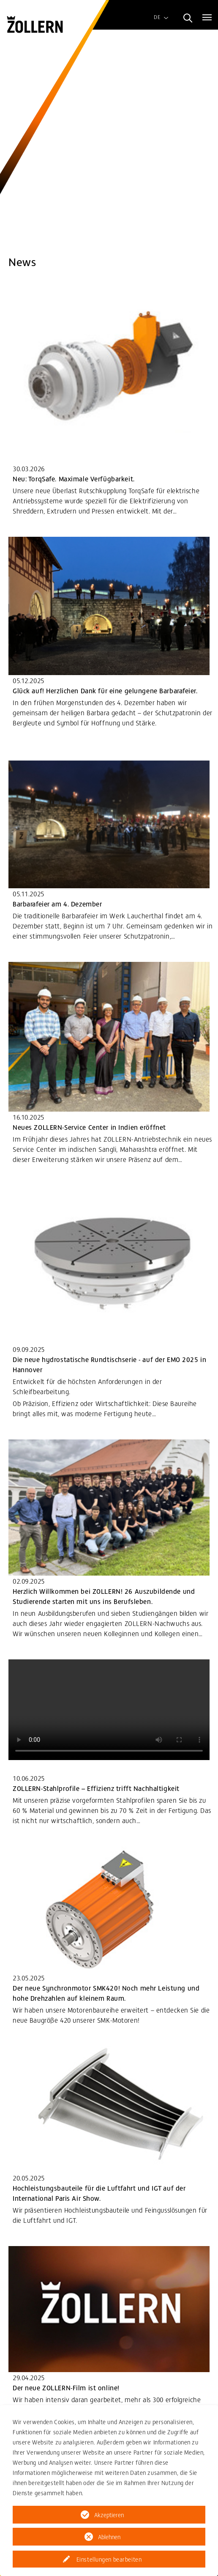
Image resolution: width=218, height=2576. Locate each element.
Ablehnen (109, 2536)
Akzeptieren (109, 2514)
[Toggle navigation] (207, 17)
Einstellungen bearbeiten (109, 2559)
